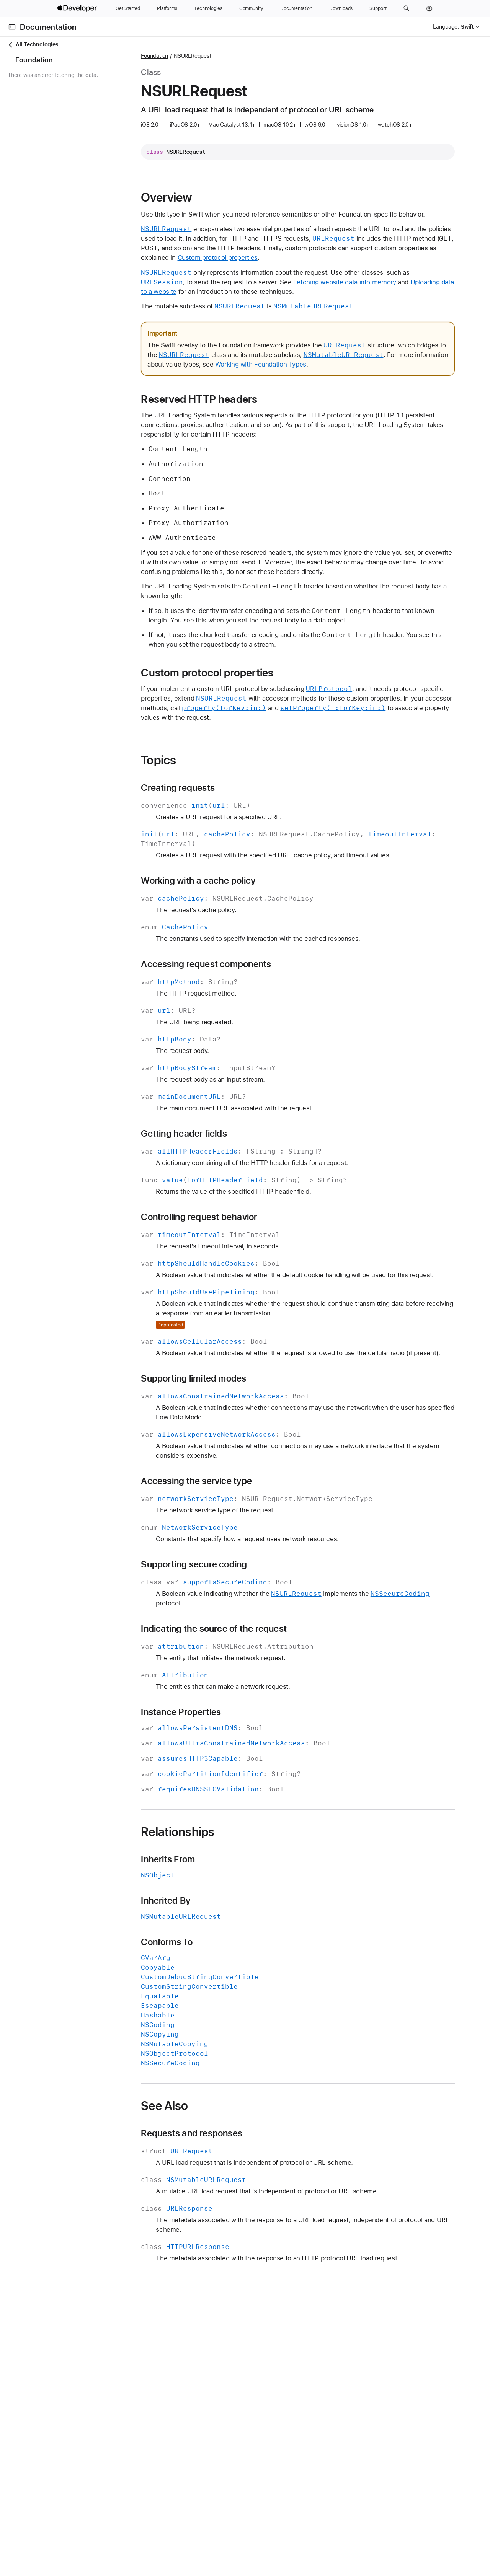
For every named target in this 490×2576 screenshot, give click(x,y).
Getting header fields (227, 1152)
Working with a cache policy (241, 900)
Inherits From (211, 1897)
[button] (406, 8)
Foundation (197, 56)
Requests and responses (234, 2171)
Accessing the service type (239, 1519)
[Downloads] (341, 8)
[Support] (377, 8)
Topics (201, 779)
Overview (209, 197)
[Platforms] (167, 8)
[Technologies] (208, 8)
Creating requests (221, 807)
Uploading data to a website (224, 301)
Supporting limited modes (236, 1416)
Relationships (220, 1870)
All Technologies (33, 44)
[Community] (251, 8)
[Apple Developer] (78, 8)
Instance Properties (224, 1750)
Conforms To (209, 1980)
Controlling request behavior (242, 1236)
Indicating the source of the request (257, 1667)
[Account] (429, 8)
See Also (207, 2144)
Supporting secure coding (237, 1602)
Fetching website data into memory (387, 291)
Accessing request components (249, 983)
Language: (446, 27)
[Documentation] (296, 8)
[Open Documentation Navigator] (12, 27)
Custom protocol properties (360, 267)
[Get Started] (128, 8)
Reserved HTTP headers (242, 418)
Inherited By (208, 1939)
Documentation (48, 27)
